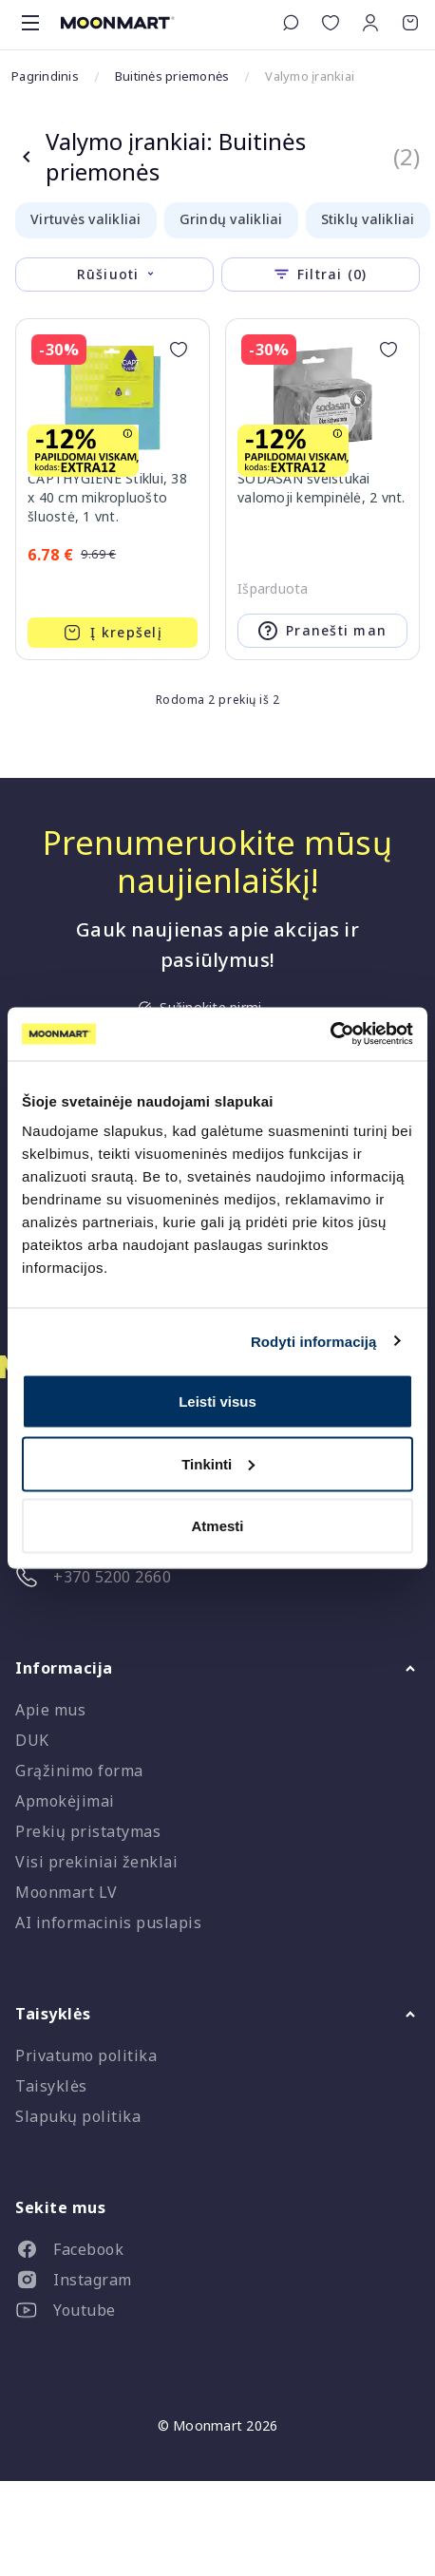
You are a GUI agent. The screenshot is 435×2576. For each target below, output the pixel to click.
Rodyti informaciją (314, 1341)
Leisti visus (217, 1401)
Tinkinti (218, 1463)
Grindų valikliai (231, 219)
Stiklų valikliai (368, 219)
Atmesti (217, 1526)
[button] (370, 23)
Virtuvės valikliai (86, 219)
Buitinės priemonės (172, 76)
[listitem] (217, 2253)
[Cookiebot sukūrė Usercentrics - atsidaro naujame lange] (330, 1034)
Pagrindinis (45, 76)
